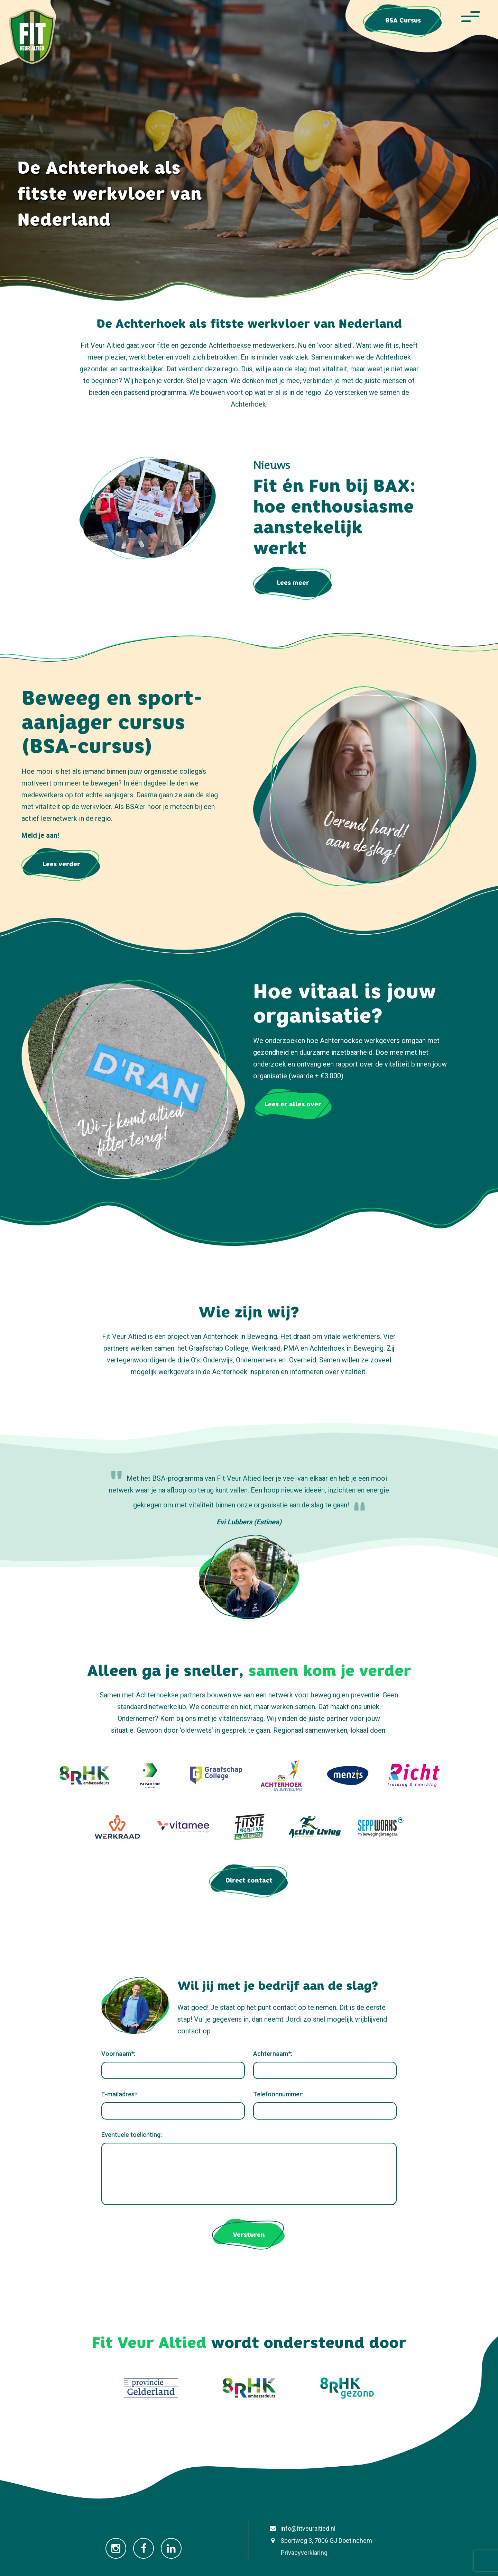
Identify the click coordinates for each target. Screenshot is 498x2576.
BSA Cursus (403, 20)
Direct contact (249, 1880)
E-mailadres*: (120, 2094)
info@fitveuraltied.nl (301, 2528)
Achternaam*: (272, 2053)
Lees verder (61, 864)
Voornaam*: (118, 2053)
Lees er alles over (293, 1104)
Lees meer (293, 583)
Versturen (249, 2235)
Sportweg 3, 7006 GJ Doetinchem (319, 2540)
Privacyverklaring (297, 2552)
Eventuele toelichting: (131, 2134)
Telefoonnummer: (278, 2094)
